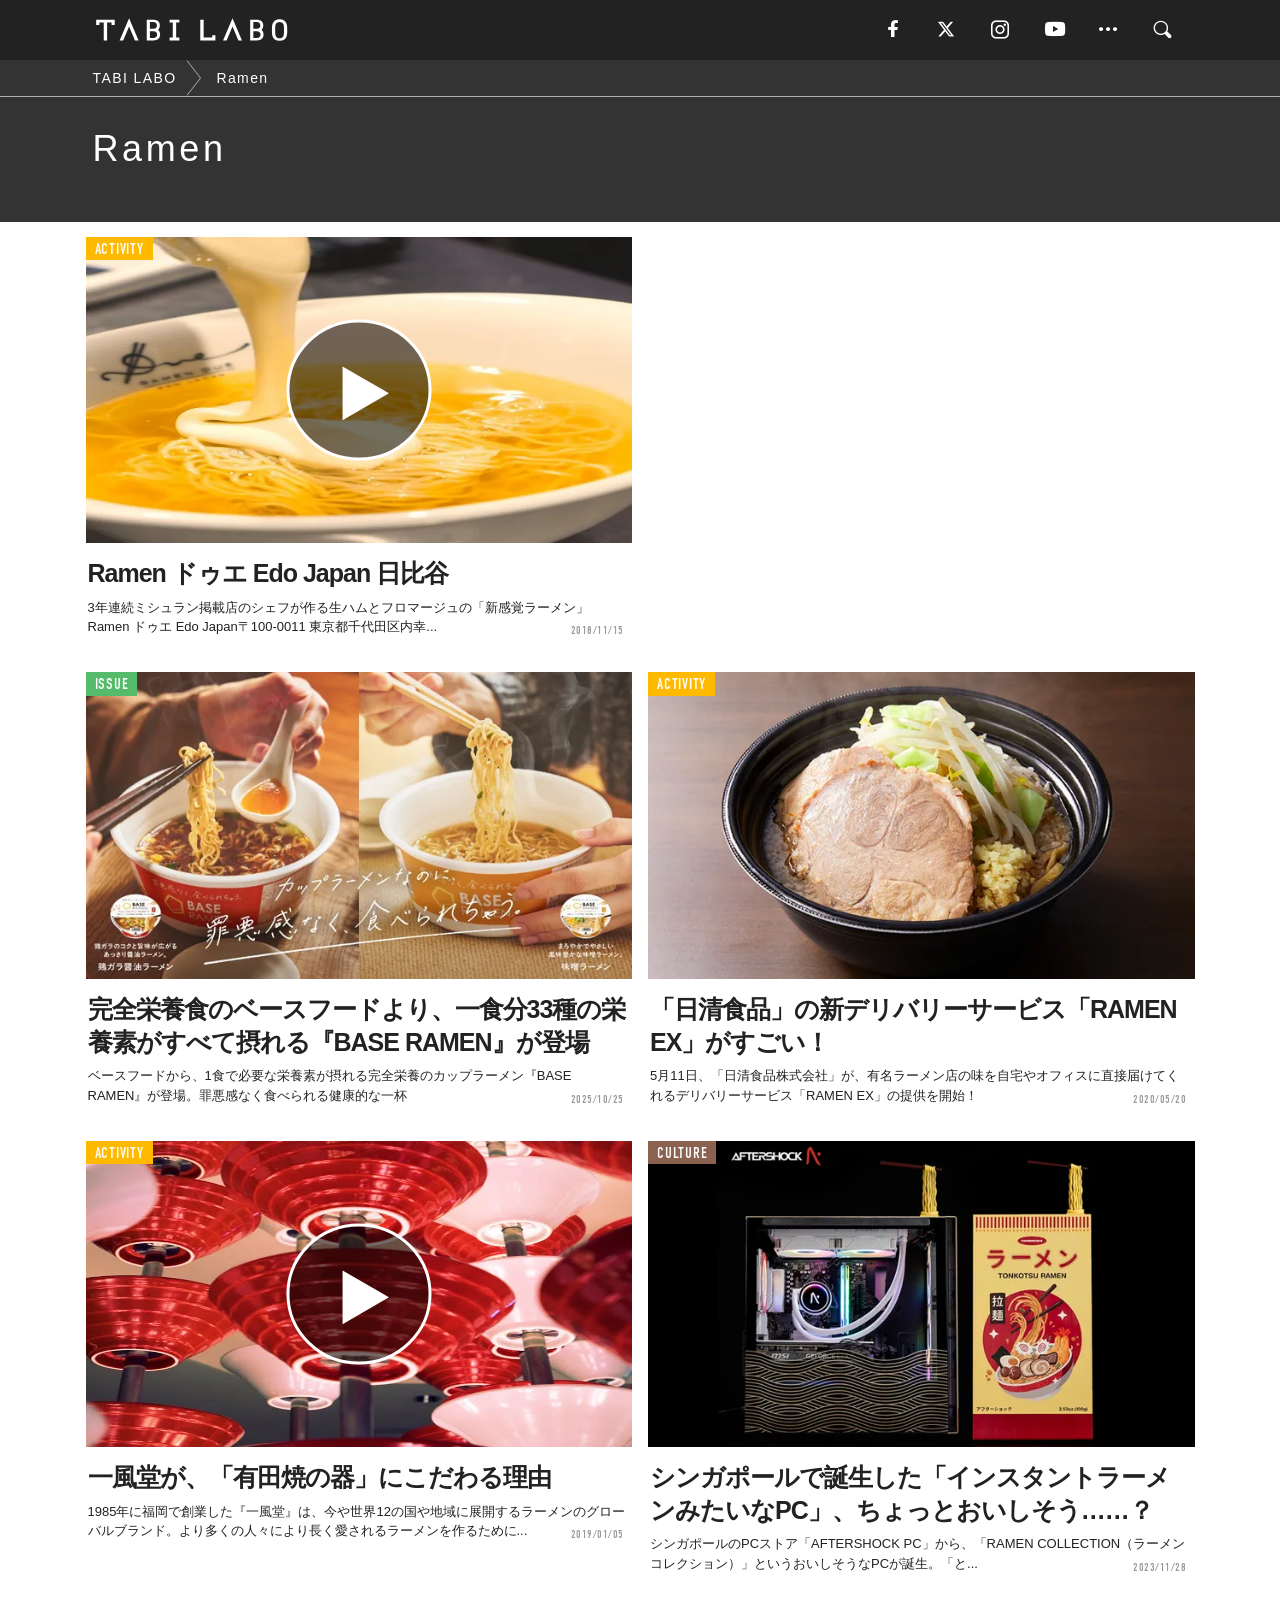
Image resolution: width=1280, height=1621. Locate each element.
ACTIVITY (119, 249)
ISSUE (112, 684)
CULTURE (682, 1153)
